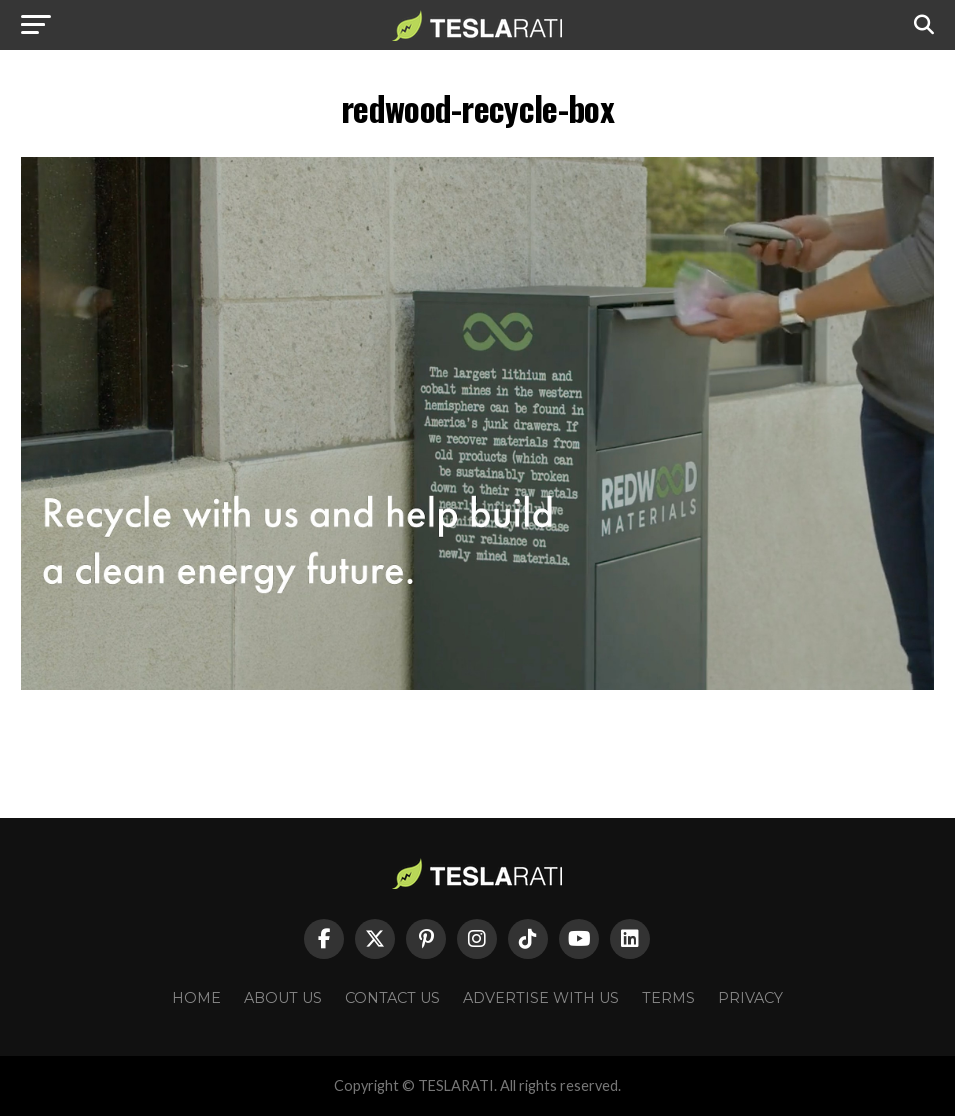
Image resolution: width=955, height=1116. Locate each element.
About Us (283, 998)
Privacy (750, 998)
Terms (668, 998)
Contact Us (392, 998)
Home (196, 998)
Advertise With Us (541, 998)
